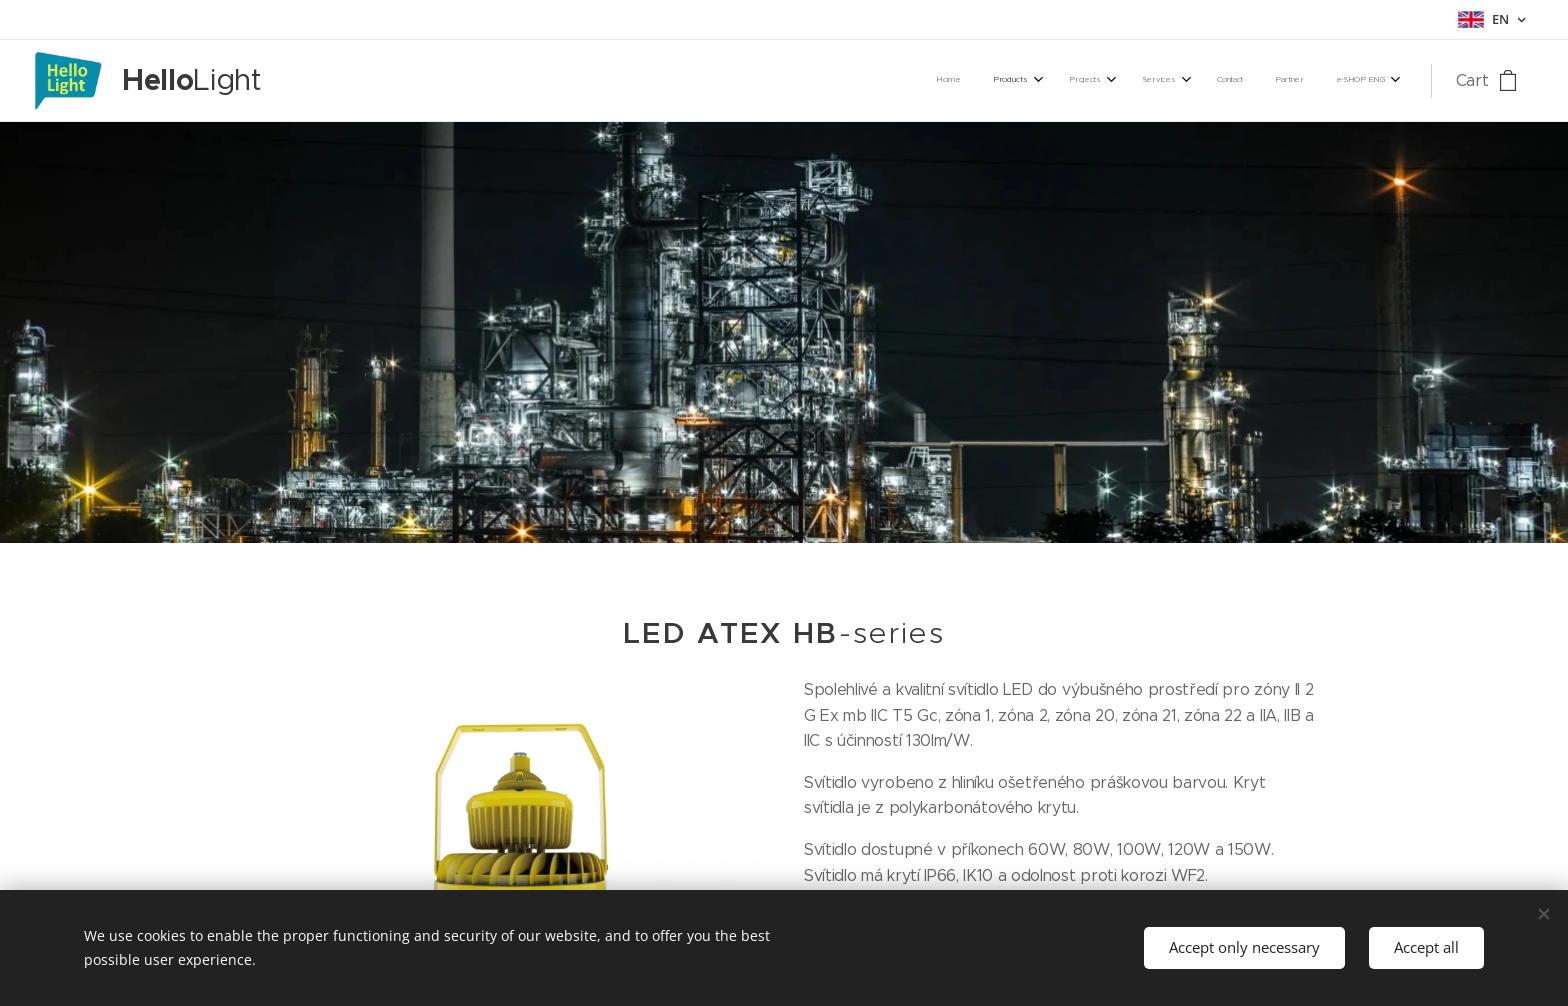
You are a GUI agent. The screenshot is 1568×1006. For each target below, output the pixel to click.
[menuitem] (1168, 81)
